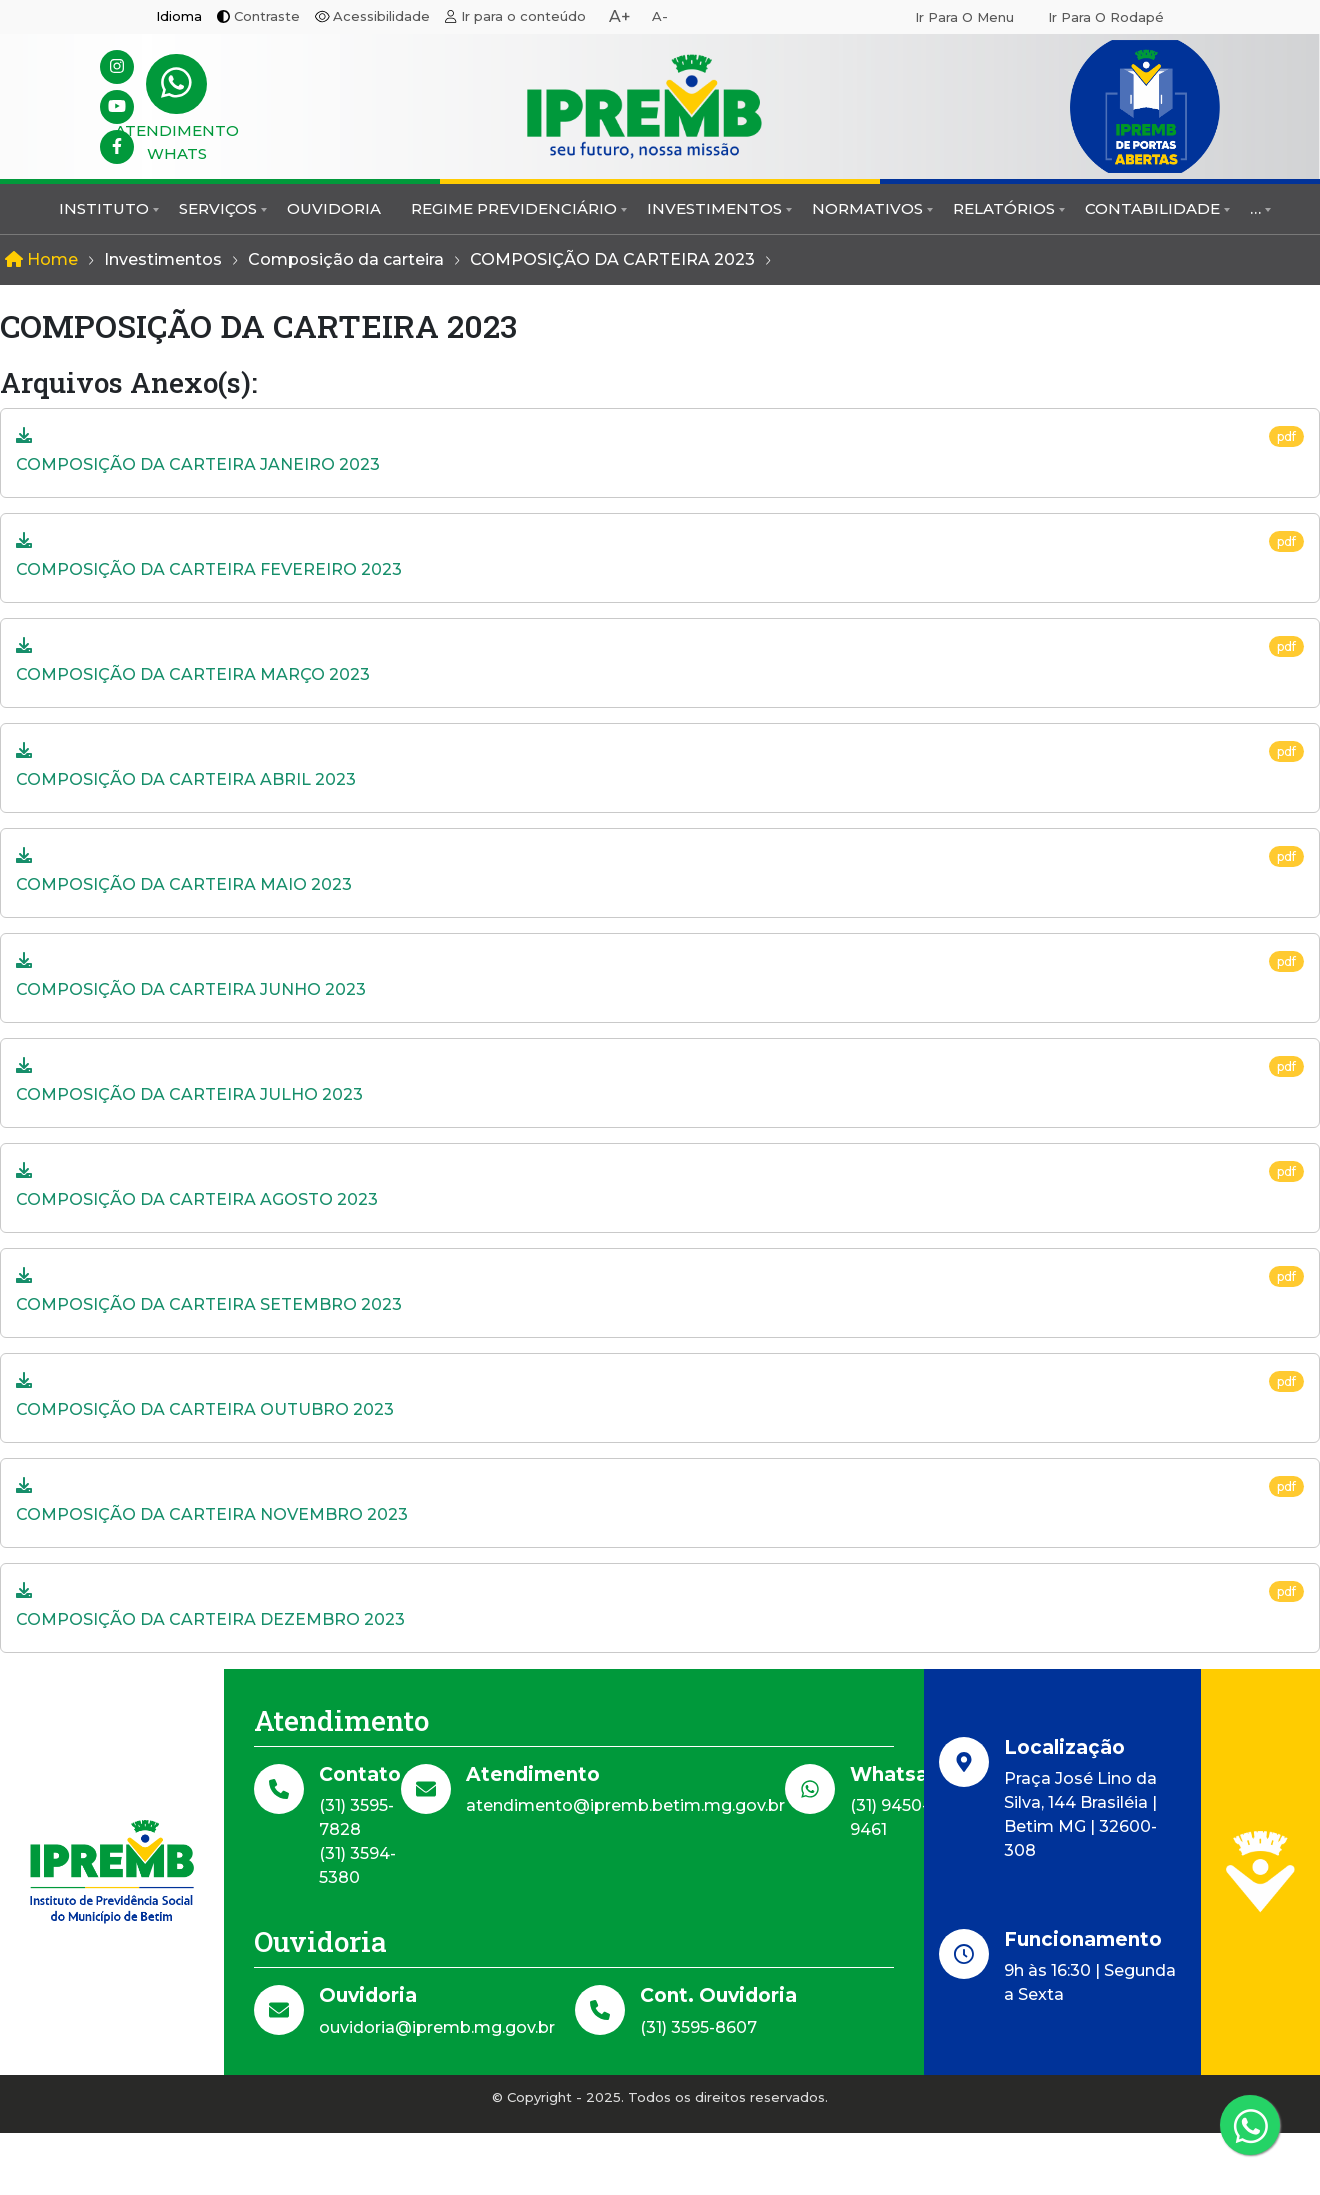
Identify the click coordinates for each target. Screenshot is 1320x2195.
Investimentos (714, 208)
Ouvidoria (334, 208)
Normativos (867, 208)
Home (41, 259)
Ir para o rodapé (1106, 17)
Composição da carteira (346, 259)
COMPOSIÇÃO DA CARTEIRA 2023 (612, 259)
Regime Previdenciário (514, 208)
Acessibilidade (381, 16)
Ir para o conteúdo (523, 16)
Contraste (267, 16)
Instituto (104, 208)
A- (660, 16)
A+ (620, 16)
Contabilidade (1152, 208)
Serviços (218, 208)
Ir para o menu (964, 17)
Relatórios (1004, 208)
